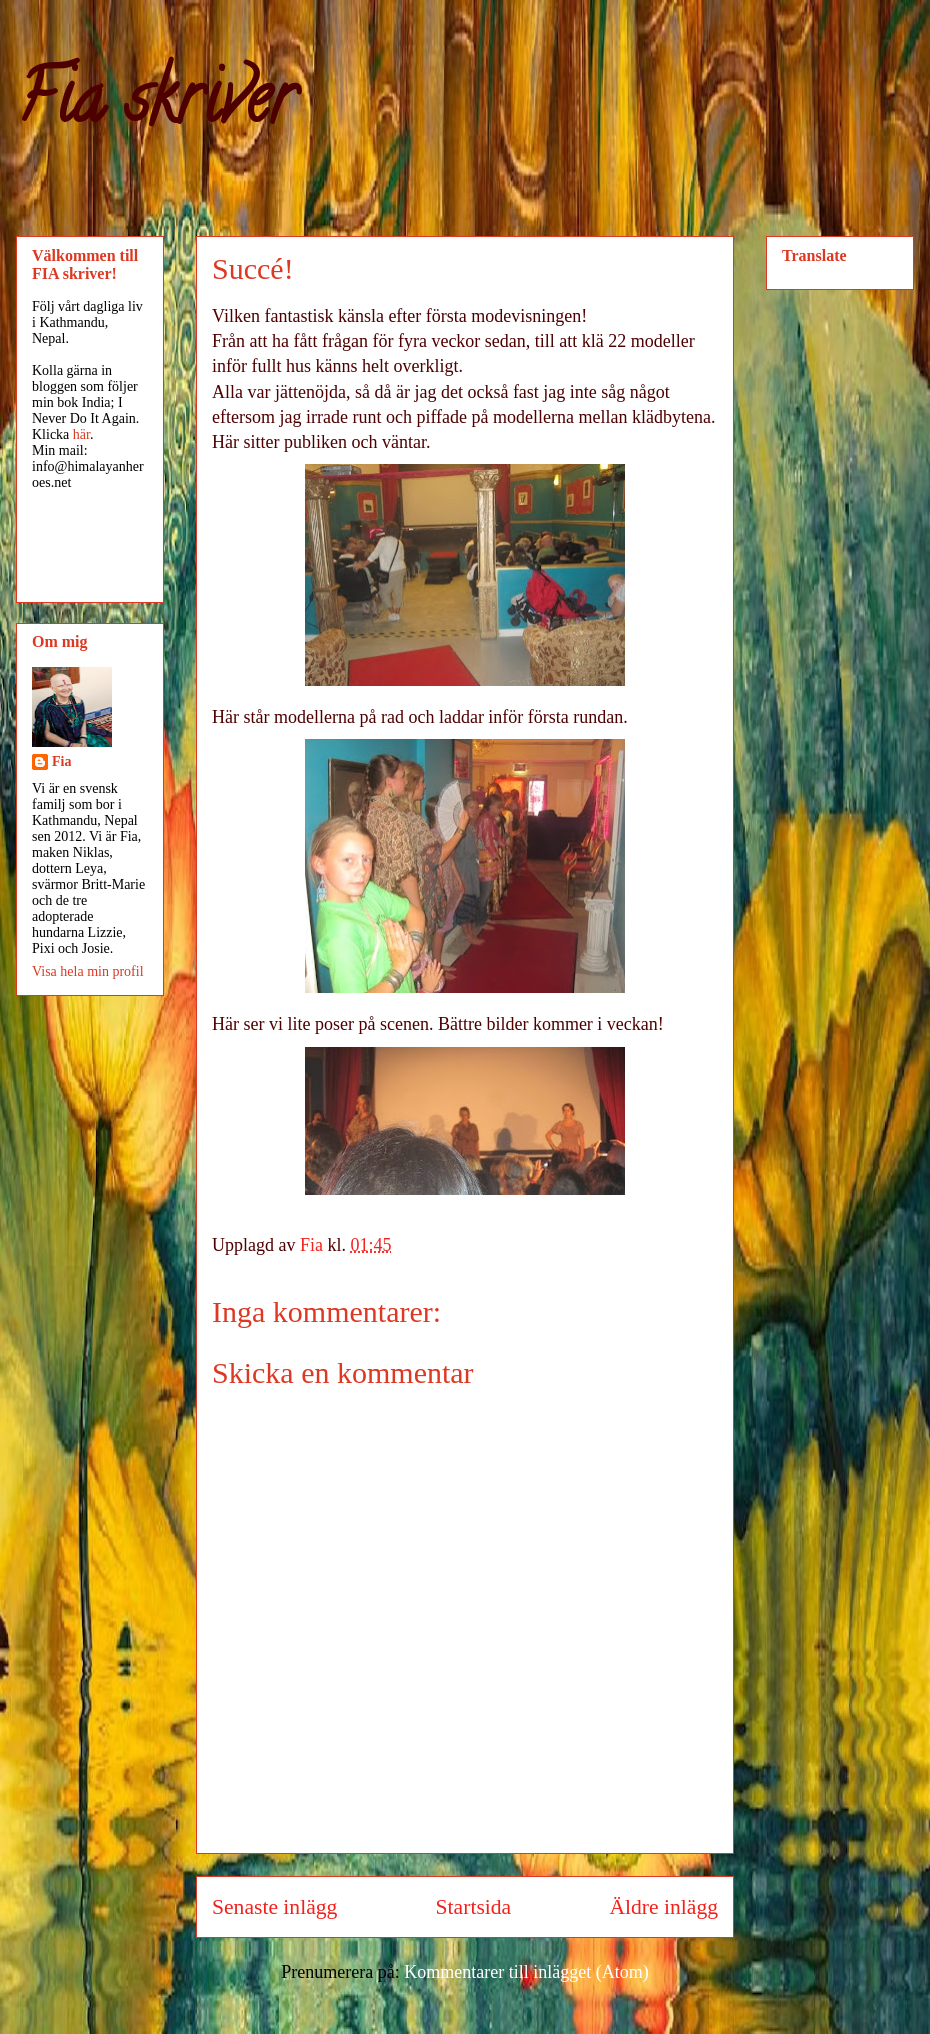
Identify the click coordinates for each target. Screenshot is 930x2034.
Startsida (474, 1907)
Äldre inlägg (663, 1907)
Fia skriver (155, 106)
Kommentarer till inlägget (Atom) (526, 1972)
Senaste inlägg (274, 1907)
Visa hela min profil (88, 971)
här (81, 434)
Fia (61, 761)
